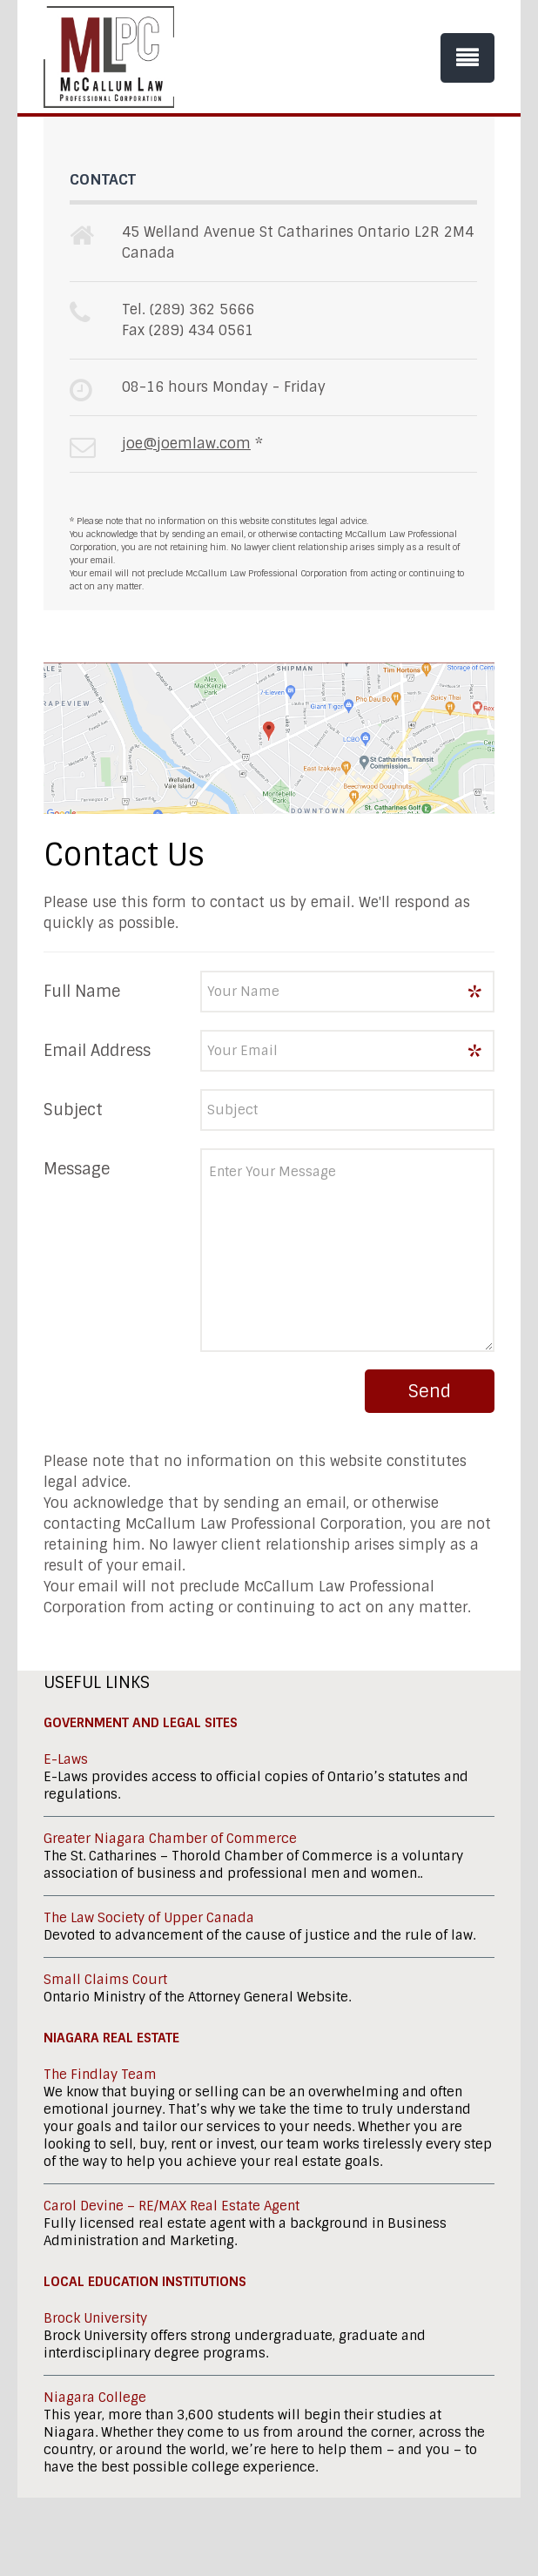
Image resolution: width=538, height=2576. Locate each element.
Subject (73, 1110)
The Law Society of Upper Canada (149, 1918)
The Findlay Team (100, 2074)
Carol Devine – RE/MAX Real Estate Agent (171, 2206)
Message (77, 1169)
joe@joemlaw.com (186, 443)
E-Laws (66, 1759)
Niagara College (95, 2397)
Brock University (95, 2318)
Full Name (82, 991)
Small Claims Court (105, 1979)
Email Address (97, 1050)
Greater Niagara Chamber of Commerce (170, 1838)
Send (429, 1391)
